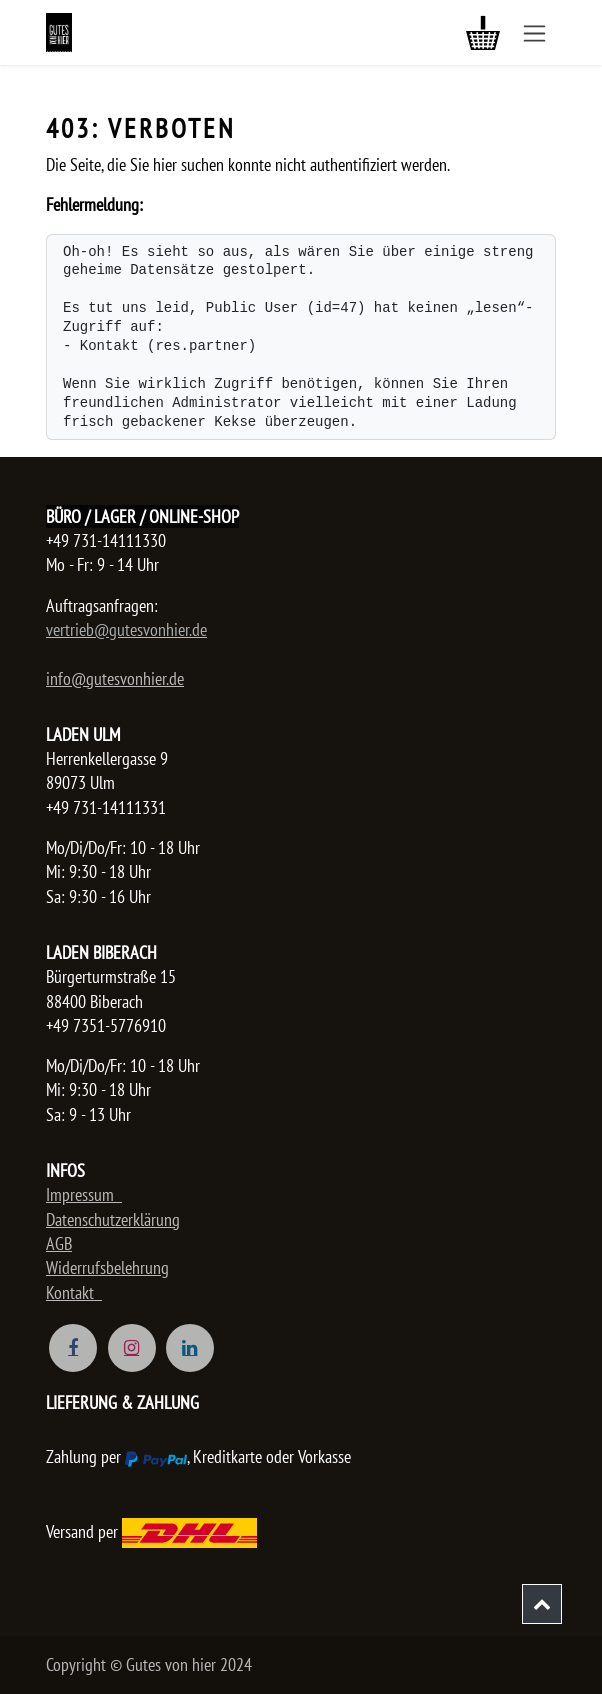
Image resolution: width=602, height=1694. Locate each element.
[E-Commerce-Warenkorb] (483, 33)
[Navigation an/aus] (534, 32)
